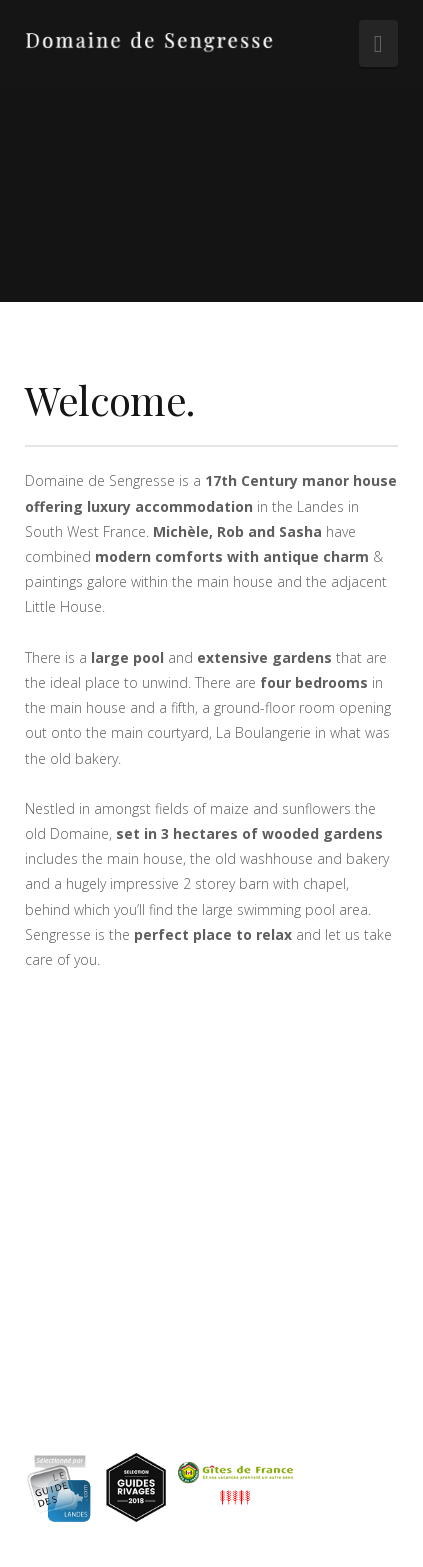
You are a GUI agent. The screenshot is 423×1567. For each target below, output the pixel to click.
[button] (378, 43)
